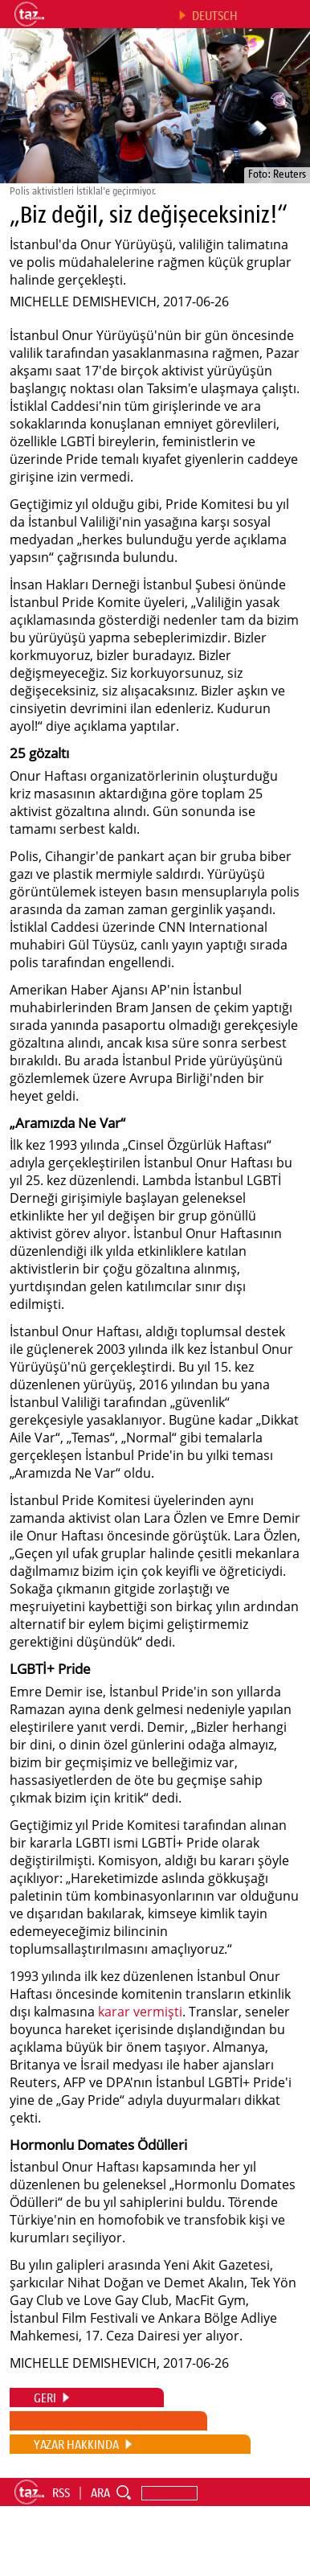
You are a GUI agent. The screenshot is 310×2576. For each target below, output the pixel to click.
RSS (61, 2492)
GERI (45, 2397)
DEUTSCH (215, 15)
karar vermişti (140, 2011)
